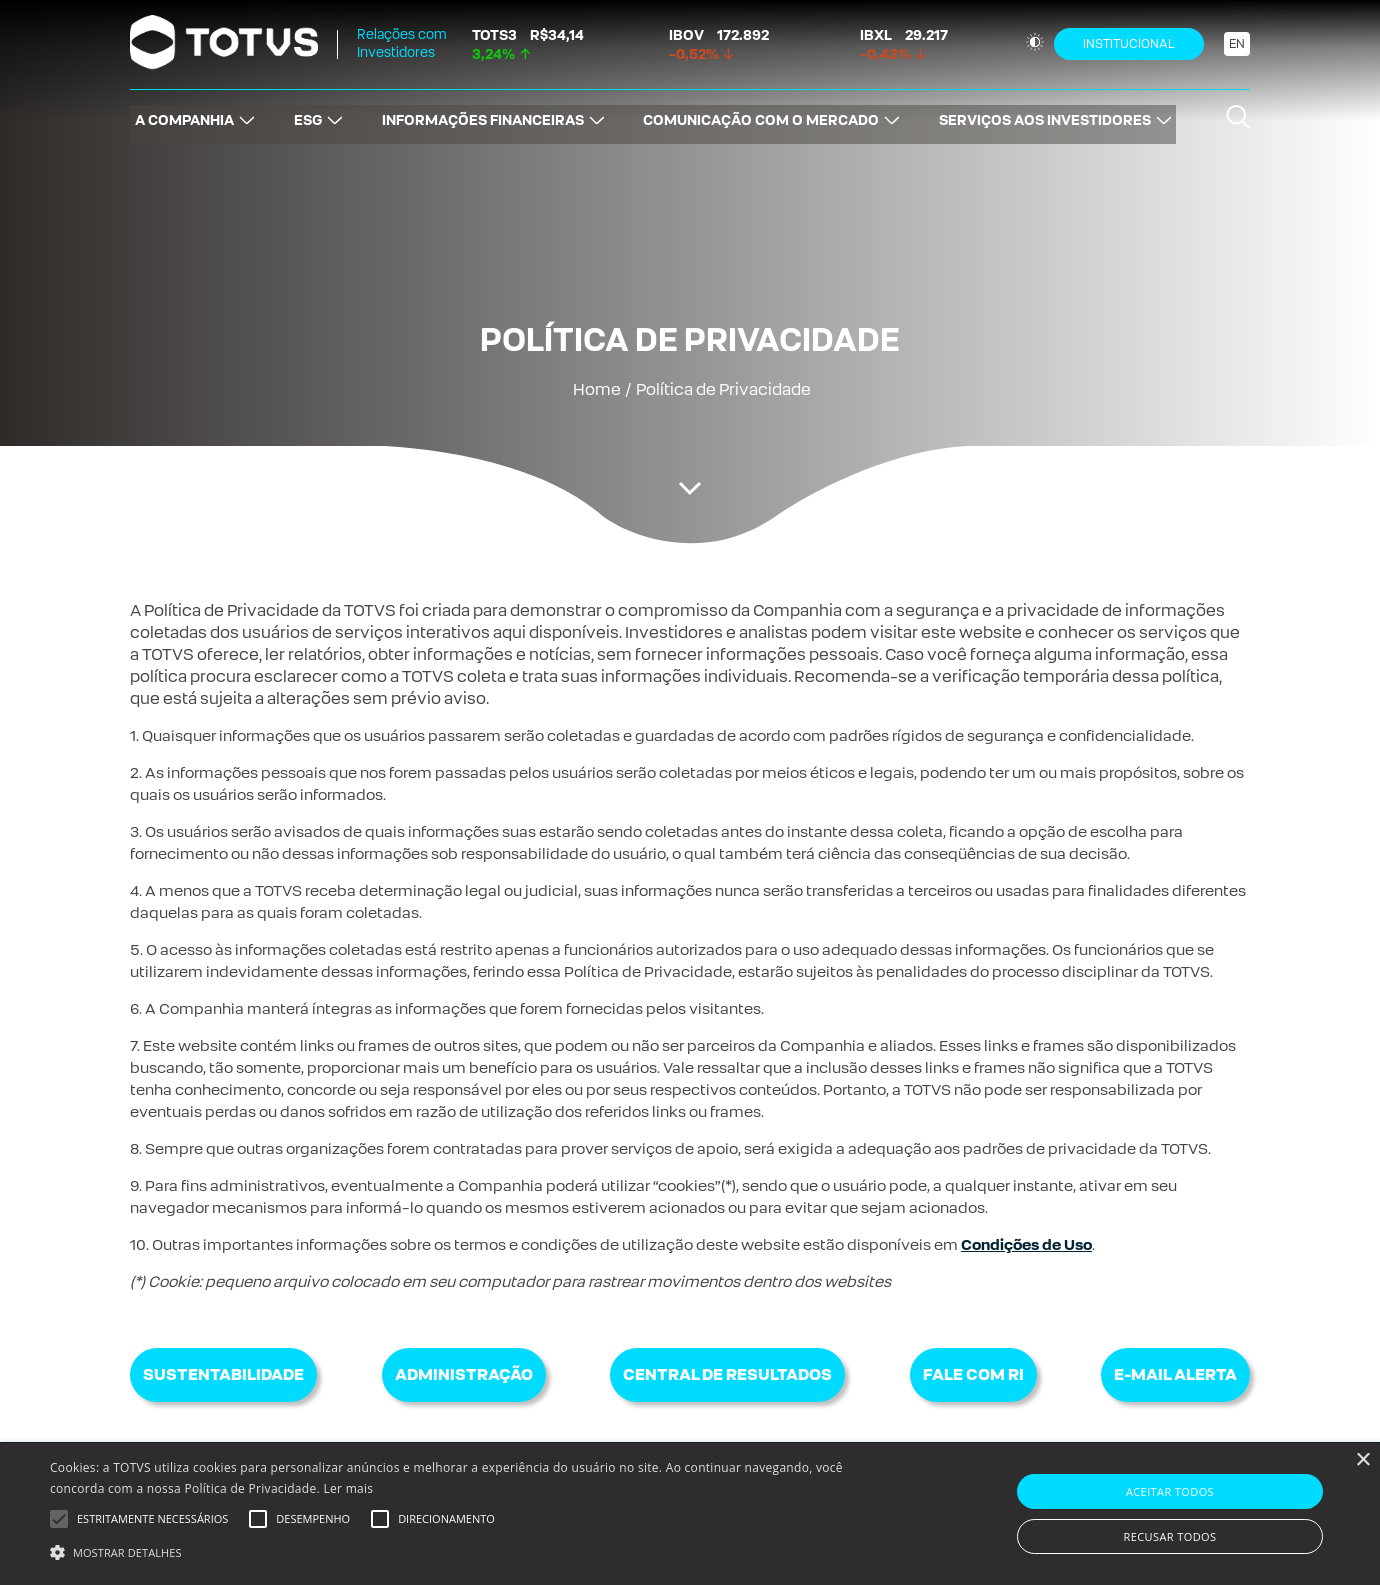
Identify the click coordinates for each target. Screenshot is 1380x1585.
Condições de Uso (1026, 1244)
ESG (305, 115)
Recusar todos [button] (1170, 1536)
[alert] (690, 1514)
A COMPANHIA (179, 115)
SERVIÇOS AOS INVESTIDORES (1050, 115)
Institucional (1129, 44)
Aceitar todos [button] (1170, 1491)
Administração (464, 1374)
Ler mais (348, 1488)
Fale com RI (973, 1374)
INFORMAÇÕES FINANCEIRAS (483, 115)
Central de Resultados (727, 1374)
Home (597, 389)
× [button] (1362, 1460)
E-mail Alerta (1175, 1374)
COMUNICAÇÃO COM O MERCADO (764, 115)
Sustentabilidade (223, 1374)
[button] (466, 1551)
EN (1237, 44)
